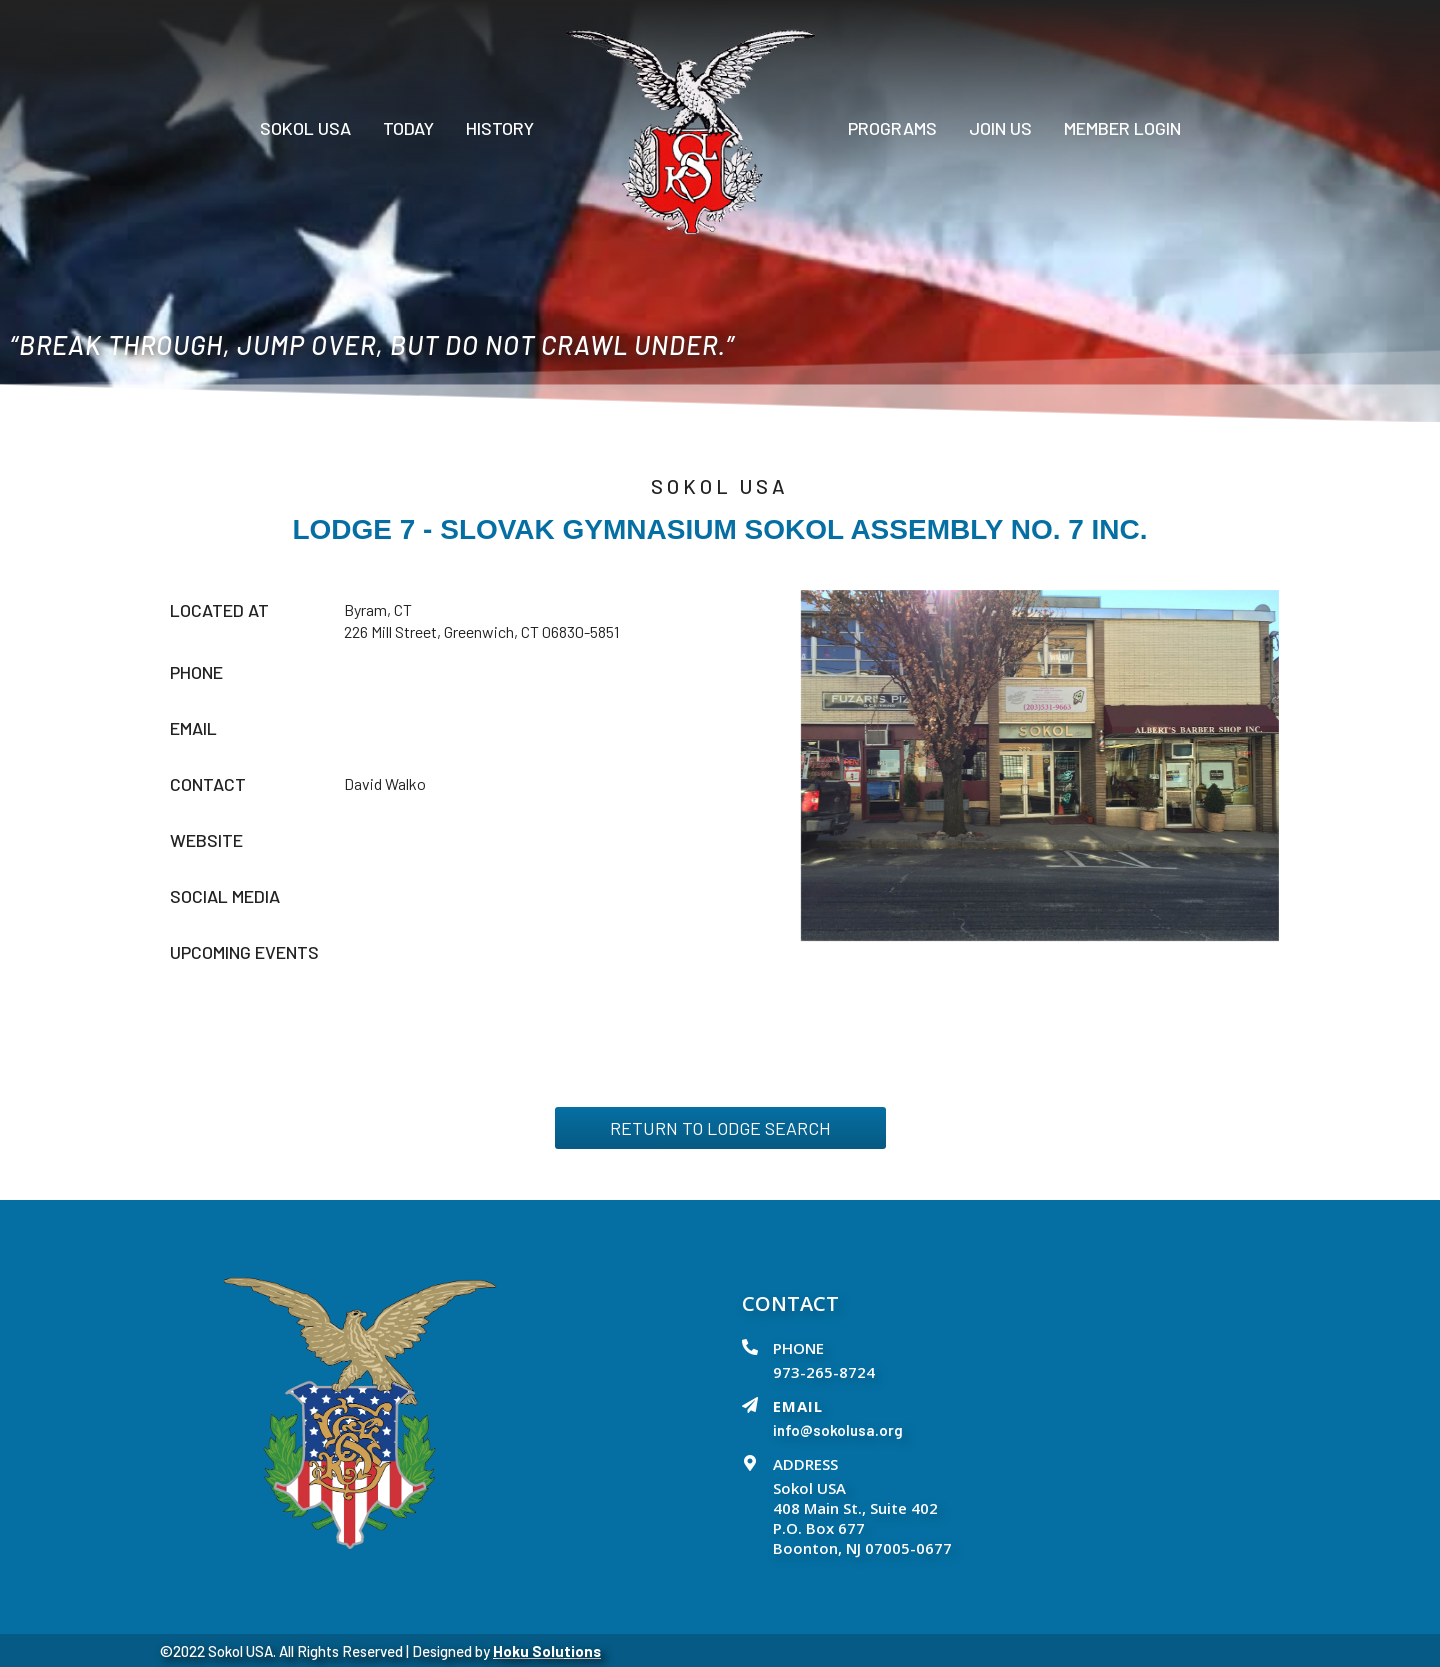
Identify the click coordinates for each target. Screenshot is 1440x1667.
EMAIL (798, 1406)
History (500, 128)
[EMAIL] (750, 1405)
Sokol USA (305, 128)
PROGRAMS (892, 128)
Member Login (1122, 128)
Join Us (1000, 128)
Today (408, 128)
